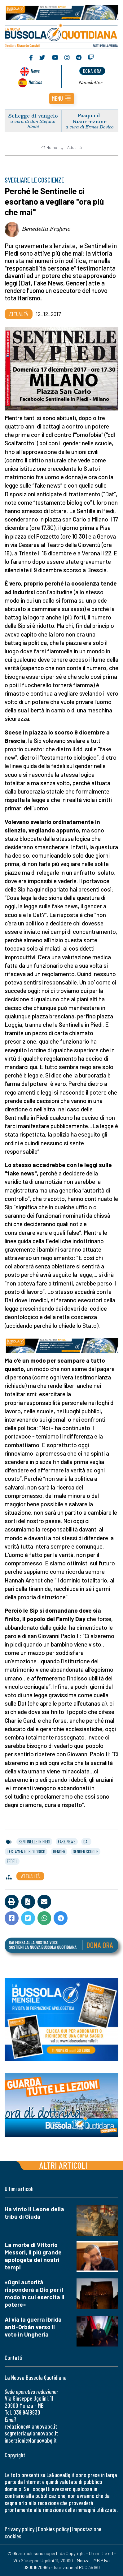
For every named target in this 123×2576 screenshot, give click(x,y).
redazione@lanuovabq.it (31, 2426)
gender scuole (85, 1851)
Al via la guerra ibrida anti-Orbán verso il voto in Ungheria (33, 2327)
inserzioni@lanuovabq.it (31, 2440)
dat (86, 1841)
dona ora (92, 71)
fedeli (12, 1861)
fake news (67, 1841)
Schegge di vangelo (33, 115)
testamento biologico (26, 1851)
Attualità (74, 147)
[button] (62, 98)
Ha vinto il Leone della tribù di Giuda (34, 2212)
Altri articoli (63, 2165)
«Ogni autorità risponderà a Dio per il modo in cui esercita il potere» (34, 2293)
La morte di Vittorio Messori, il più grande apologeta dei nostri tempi (33, 2256)
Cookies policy (53, 2528)
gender (59, 1851)
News (35, 71)
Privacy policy (19, 2528)
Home (49, 147)
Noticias (35, 82)
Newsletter (91, 82)
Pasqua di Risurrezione (90, 118)
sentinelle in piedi (34, 1841)
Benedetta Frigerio (46, 229)
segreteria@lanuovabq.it (31, 2433)
